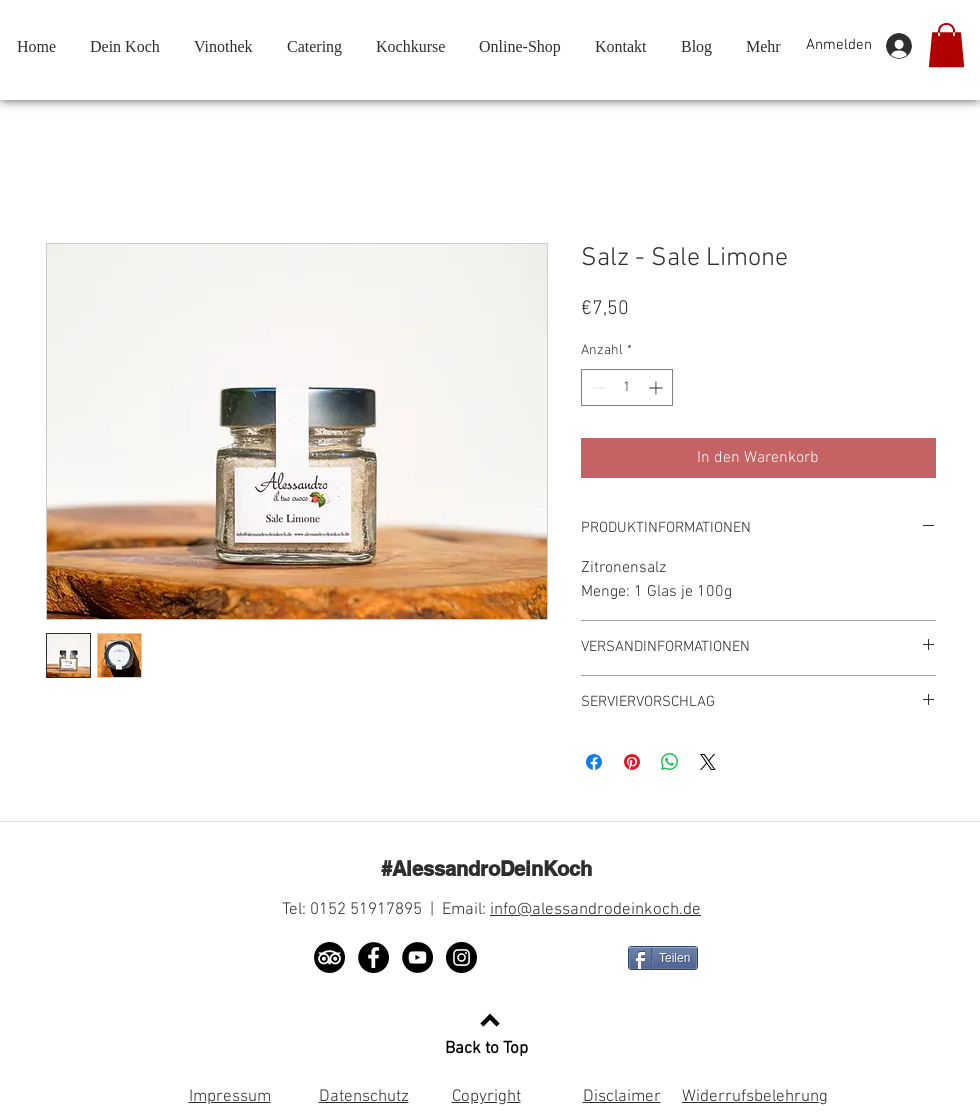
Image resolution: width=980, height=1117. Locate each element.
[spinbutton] (627, 387)
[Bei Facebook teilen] (594, 762)
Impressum (230, 1097)
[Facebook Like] (557, 958)
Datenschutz (364, 1097)
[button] (946, 45)
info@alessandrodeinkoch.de (595, 910)
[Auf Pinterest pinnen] (632, 762)
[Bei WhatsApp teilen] (670, 762)
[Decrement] (596, 387)
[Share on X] (708, 762)
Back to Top (486, 1049)
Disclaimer (622, 1097)
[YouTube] (417, 957)
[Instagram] (461, 957)
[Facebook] (373, 957)
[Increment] (657, 387)
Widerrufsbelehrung (755, 1097)
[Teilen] (663, 958)
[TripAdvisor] (329, 957)
